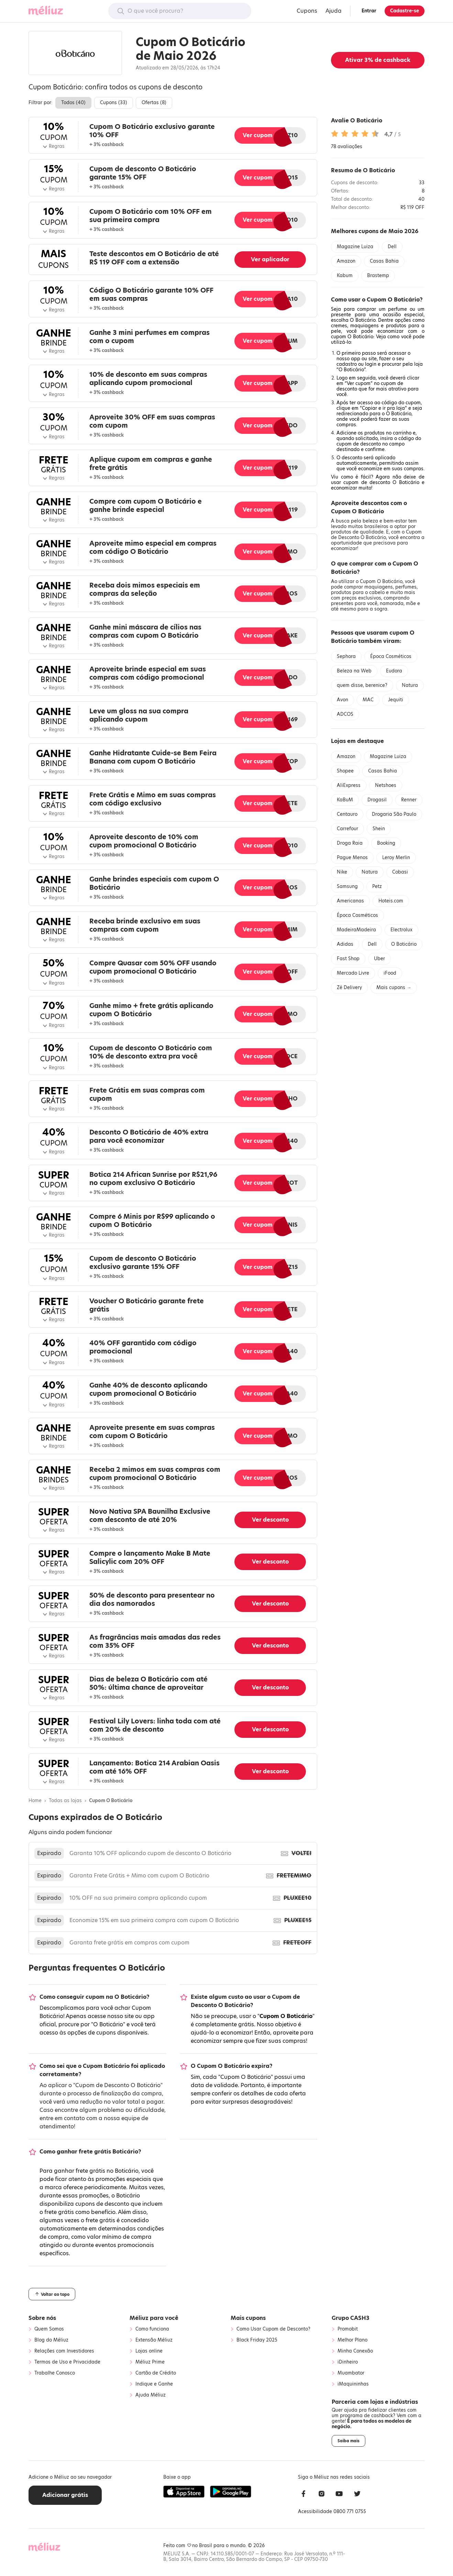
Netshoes (385, 785)
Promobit (348, 2329)
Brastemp (378, 275)
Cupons (307, 11)
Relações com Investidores (64, 2351)
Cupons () (113, 102)
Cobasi (400, 872)
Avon (342, 700)
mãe (411, 603)
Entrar (369, 11)
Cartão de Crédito (155, 2373)
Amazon (346, 261)
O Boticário (404, 944)
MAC (368, 700)
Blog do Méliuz (51, 2340)
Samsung (347, 886)
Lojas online (149, 2351)
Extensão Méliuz (154, 2340)
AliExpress (349, 785)
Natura (410, 685)
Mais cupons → (393, 987)
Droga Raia (350, 843)
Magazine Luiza (355, 246)
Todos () (73, 102)
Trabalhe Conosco (54, 2373)
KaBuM (345, 800)
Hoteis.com (390, 901)
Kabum (345, 275)
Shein (379, 828)
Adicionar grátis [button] (65, 2495)
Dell (392, 246)
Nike (342, 872)
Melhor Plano (352, 2340)
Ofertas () (154, 102)
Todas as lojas (65, 1801)
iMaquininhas (353, 2384)
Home (35, 1801)
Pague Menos (352, 857)
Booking (386, 843)
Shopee (345, 771)
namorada (392, 603)
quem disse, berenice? (362, 685)
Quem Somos (49, 2329)
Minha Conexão (355, 2351)
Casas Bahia (384, 261)
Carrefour (347, 828)
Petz (377, 886)
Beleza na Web (354, 671)
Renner (409, 800)
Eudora (394, 671)
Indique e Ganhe (154, 2384)
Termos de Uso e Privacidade (67, 2362)
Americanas (350, 901)
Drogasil (377, 800)
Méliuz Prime (150, 2362)
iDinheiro (348, 2362)
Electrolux (401, 930)
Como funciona (152, 2329)
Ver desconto (270, 1520)
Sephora (346, 656)
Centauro (347, 814)
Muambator (351, 2373)
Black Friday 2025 (256, 2340)
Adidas (345, 944)
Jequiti (395, 700)
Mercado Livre (353, 973)
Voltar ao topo (51, 2294)
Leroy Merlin (396, 857)
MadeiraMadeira (356, 930)
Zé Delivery (349, 987)
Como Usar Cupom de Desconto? (273, 2329)
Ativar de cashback (377, 60)
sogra (380, 609)
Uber (379, 958)
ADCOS (345, 714)
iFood (390, 973)
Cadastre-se (404, 11)
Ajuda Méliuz (150, 2395)
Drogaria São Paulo (394, 814)
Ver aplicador (270, 259)
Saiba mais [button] (349, 2441)
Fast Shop (348, 958)
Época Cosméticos (390, 656)
